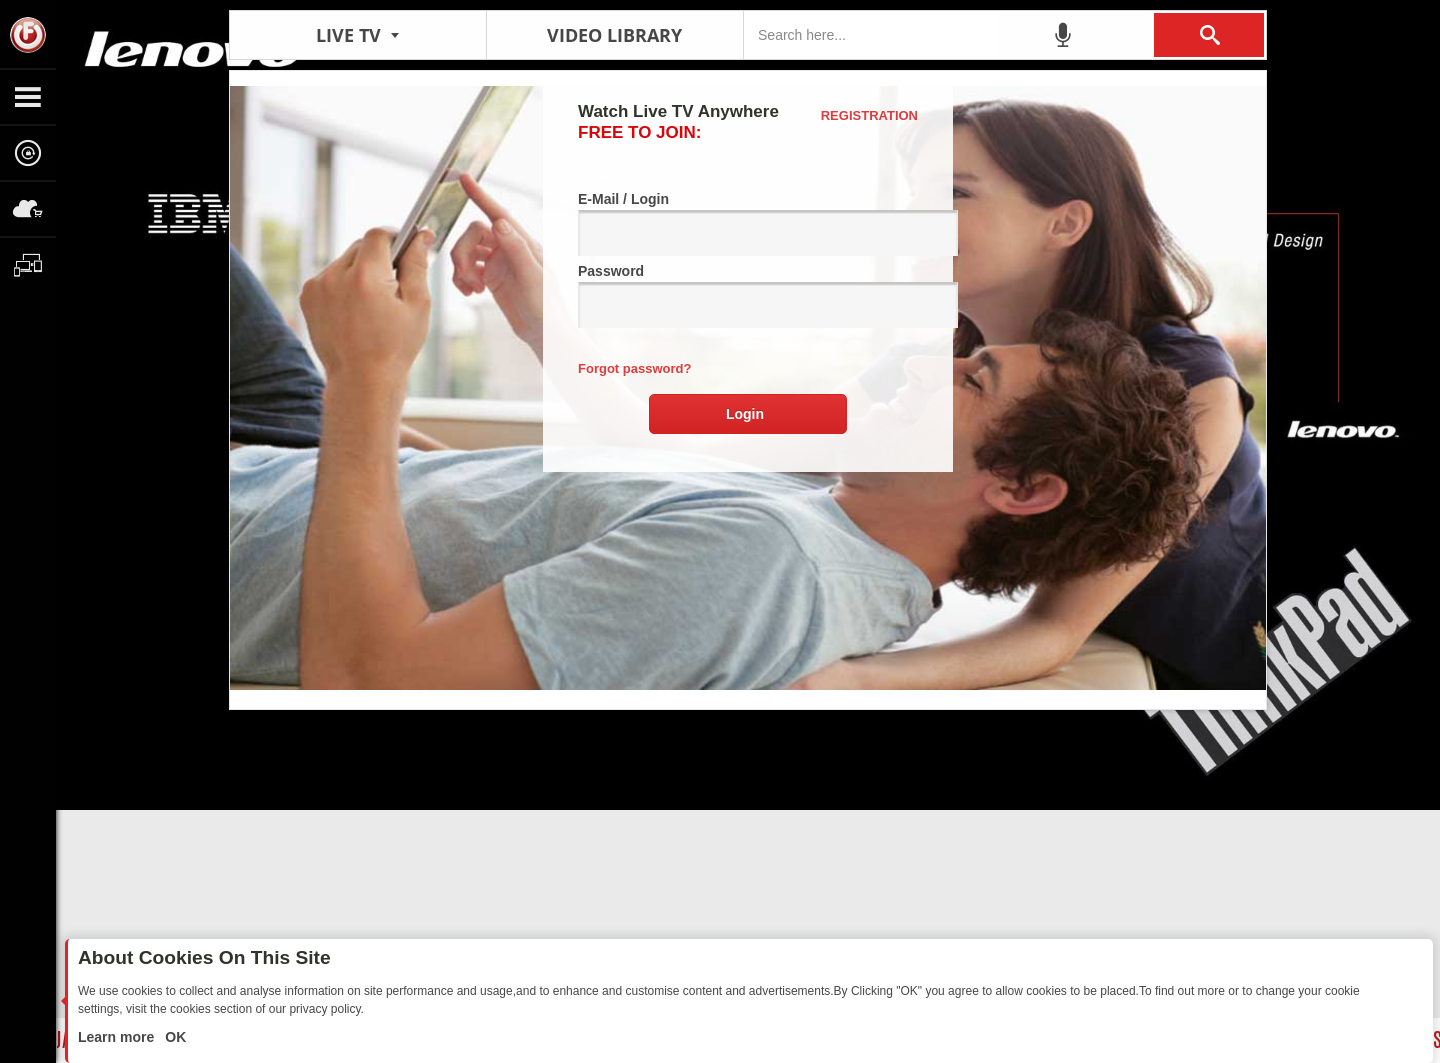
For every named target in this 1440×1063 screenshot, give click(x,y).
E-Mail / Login (748, 223)
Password (748, 295)
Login (745, 414)
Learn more (118, 1037)
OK (173, 1037)
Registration (869, 115)
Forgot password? (634, 368)
